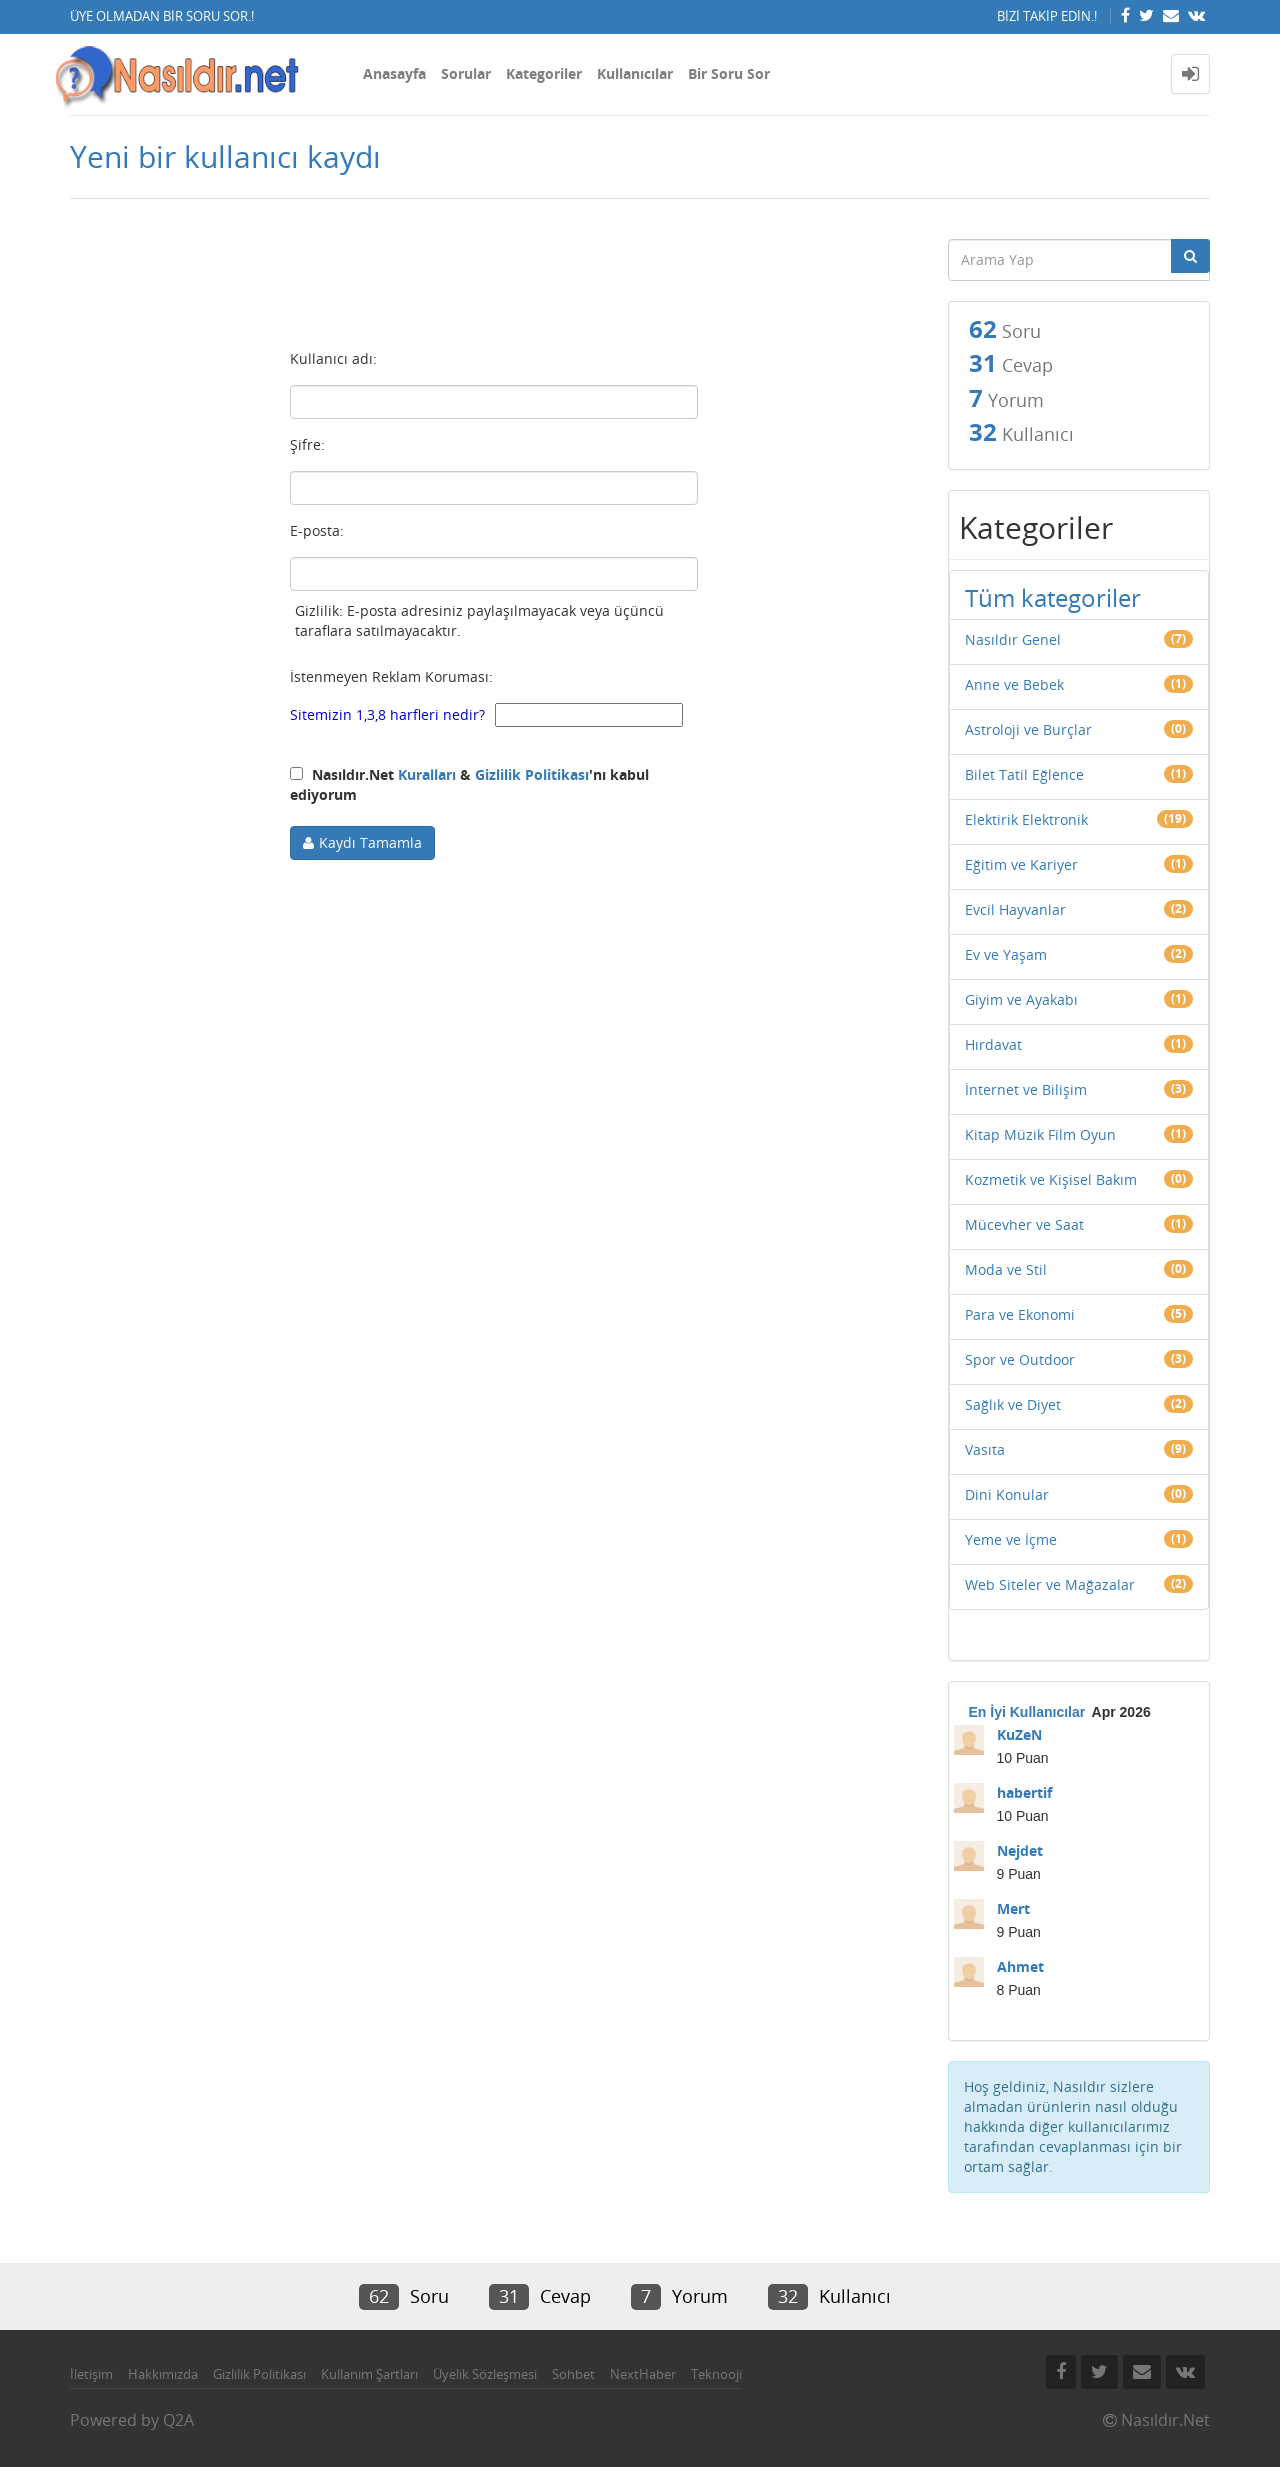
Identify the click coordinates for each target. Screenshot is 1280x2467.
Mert (1013, 1908)
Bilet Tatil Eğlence (1024, 774)
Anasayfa (394, 73)
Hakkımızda (163, 2374)
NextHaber (643, 2374)
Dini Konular (1007, 1494)
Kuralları (427, 774)
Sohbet (573, 2374)
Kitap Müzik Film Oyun (1040, 1134)
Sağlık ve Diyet (1013, 1404)
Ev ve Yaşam (1006, 954)
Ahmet (1020, 1966)
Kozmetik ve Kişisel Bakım (1051, 1179)
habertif (1024, 1792)
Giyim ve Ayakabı (1021, 999)
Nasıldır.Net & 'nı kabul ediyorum (469, 784)
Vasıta (985, 1449)
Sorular (466, 73)
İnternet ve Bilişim (1026, 1089)
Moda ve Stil (1006, 1269)
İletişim (91, 2374)
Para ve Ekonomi (1020, 1314)
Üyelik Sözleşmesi (485, 2374)
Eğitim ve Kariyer (1021, 864)
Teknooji (716, 2374)
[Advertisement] (494, 281)
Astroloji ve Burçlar (1028, 729)
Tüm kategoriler (1053, 597)
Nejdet (1020, 1850)
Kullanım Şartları (369, 2374)
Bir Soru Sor (729, 73)
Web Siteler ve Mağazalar (1050, 1584)
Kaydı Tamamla (370, 842)
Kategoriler (544, 73)
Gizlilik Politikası (532, 774)
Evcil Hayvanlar (1015, 909)
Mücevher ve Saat (1024, 1224)
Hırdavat (993, 1044)
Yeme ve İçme (1011, 1539)
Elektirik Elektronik (1026, 819)
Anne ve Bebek (1014, 684)
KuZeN (1019, 1734)
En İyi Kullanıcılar (1027, 1712)
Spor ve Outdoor (1020, 1359)
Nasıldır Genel (1013, 639)
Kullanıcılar (635, 73)
